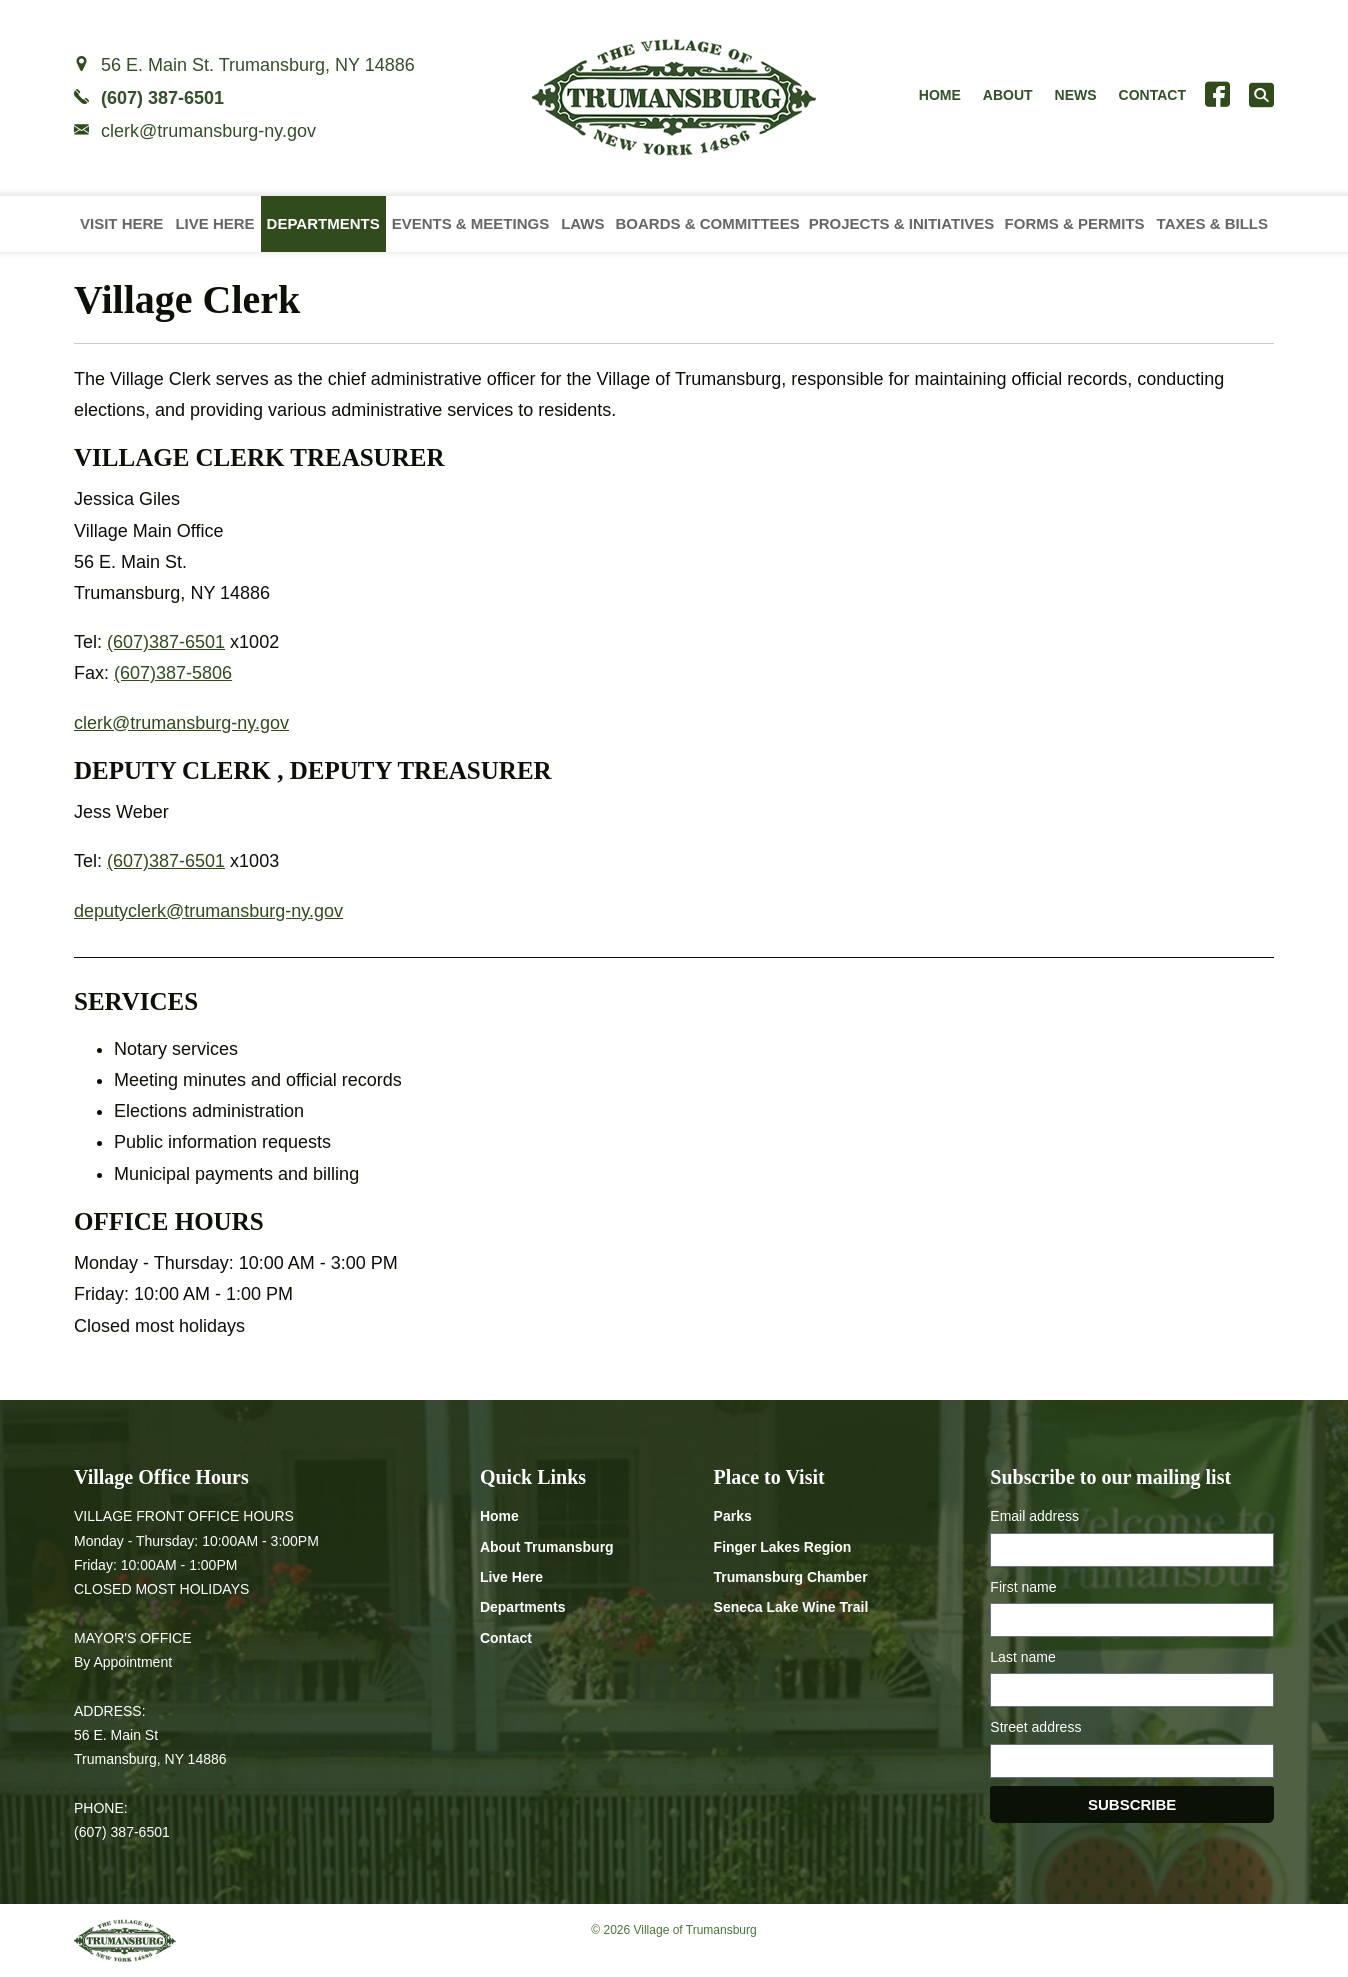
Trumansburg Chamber (791, 1577)
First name (1023, 1587)
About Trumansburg (547, 1547)
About (1008, 95)
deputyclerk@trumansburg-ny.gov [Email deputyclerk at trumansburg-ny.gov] (208, 911)
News (1076, 95)
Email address (1034, 1516)
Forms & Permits (1075, 223)
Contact (1152, 95)
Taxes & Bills (1212, 223)
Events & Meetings (471, 223)
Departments (323, 223)
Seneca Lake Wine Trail (791, 1607)
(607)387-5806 (173, 673)
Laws (582, 223)
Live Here (214, 223)
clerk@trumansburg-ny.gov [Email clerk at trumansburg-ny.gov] (208, 131)
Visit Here (121, 223)
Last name (1022, 1657)
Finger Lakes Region (783, 1547)
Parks (733, 1516)
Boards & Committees (707, 223)
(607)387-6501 (166, 642)
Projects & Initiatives (902, 223)
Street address (1035, 1727)
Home (940, 95)
